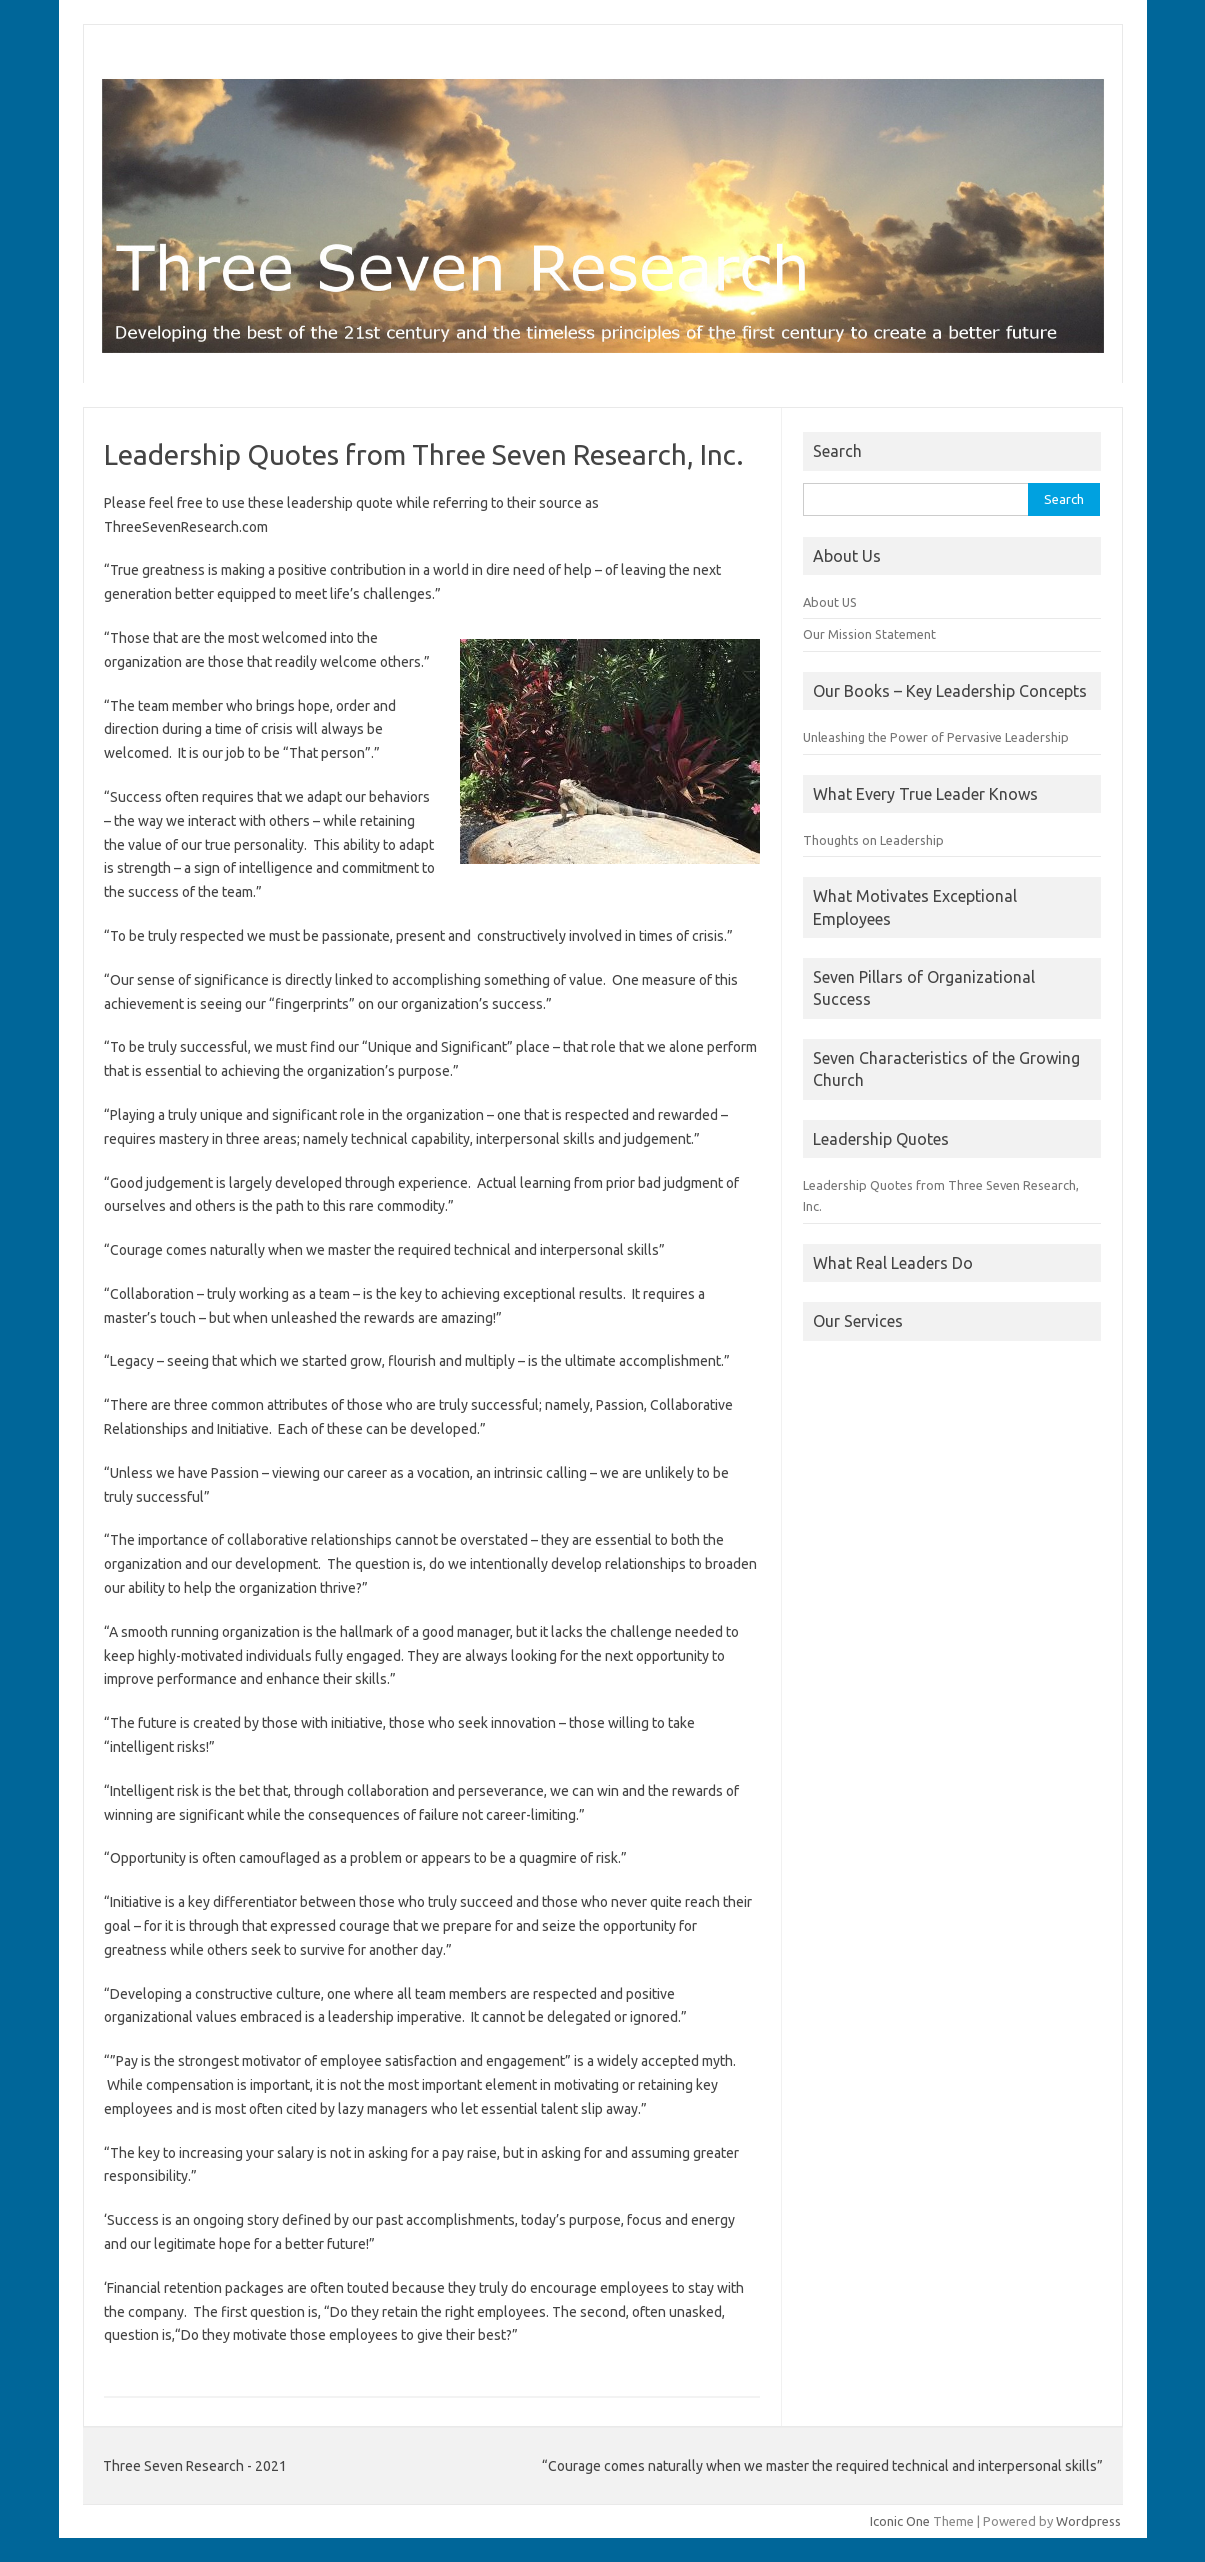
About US (830, 602)
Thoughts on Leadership (873, 840)
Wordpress (1088, 2521)
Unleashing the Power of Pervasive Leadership (936, 737)
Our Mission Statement (869, 634)
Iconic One (900, 2521)
